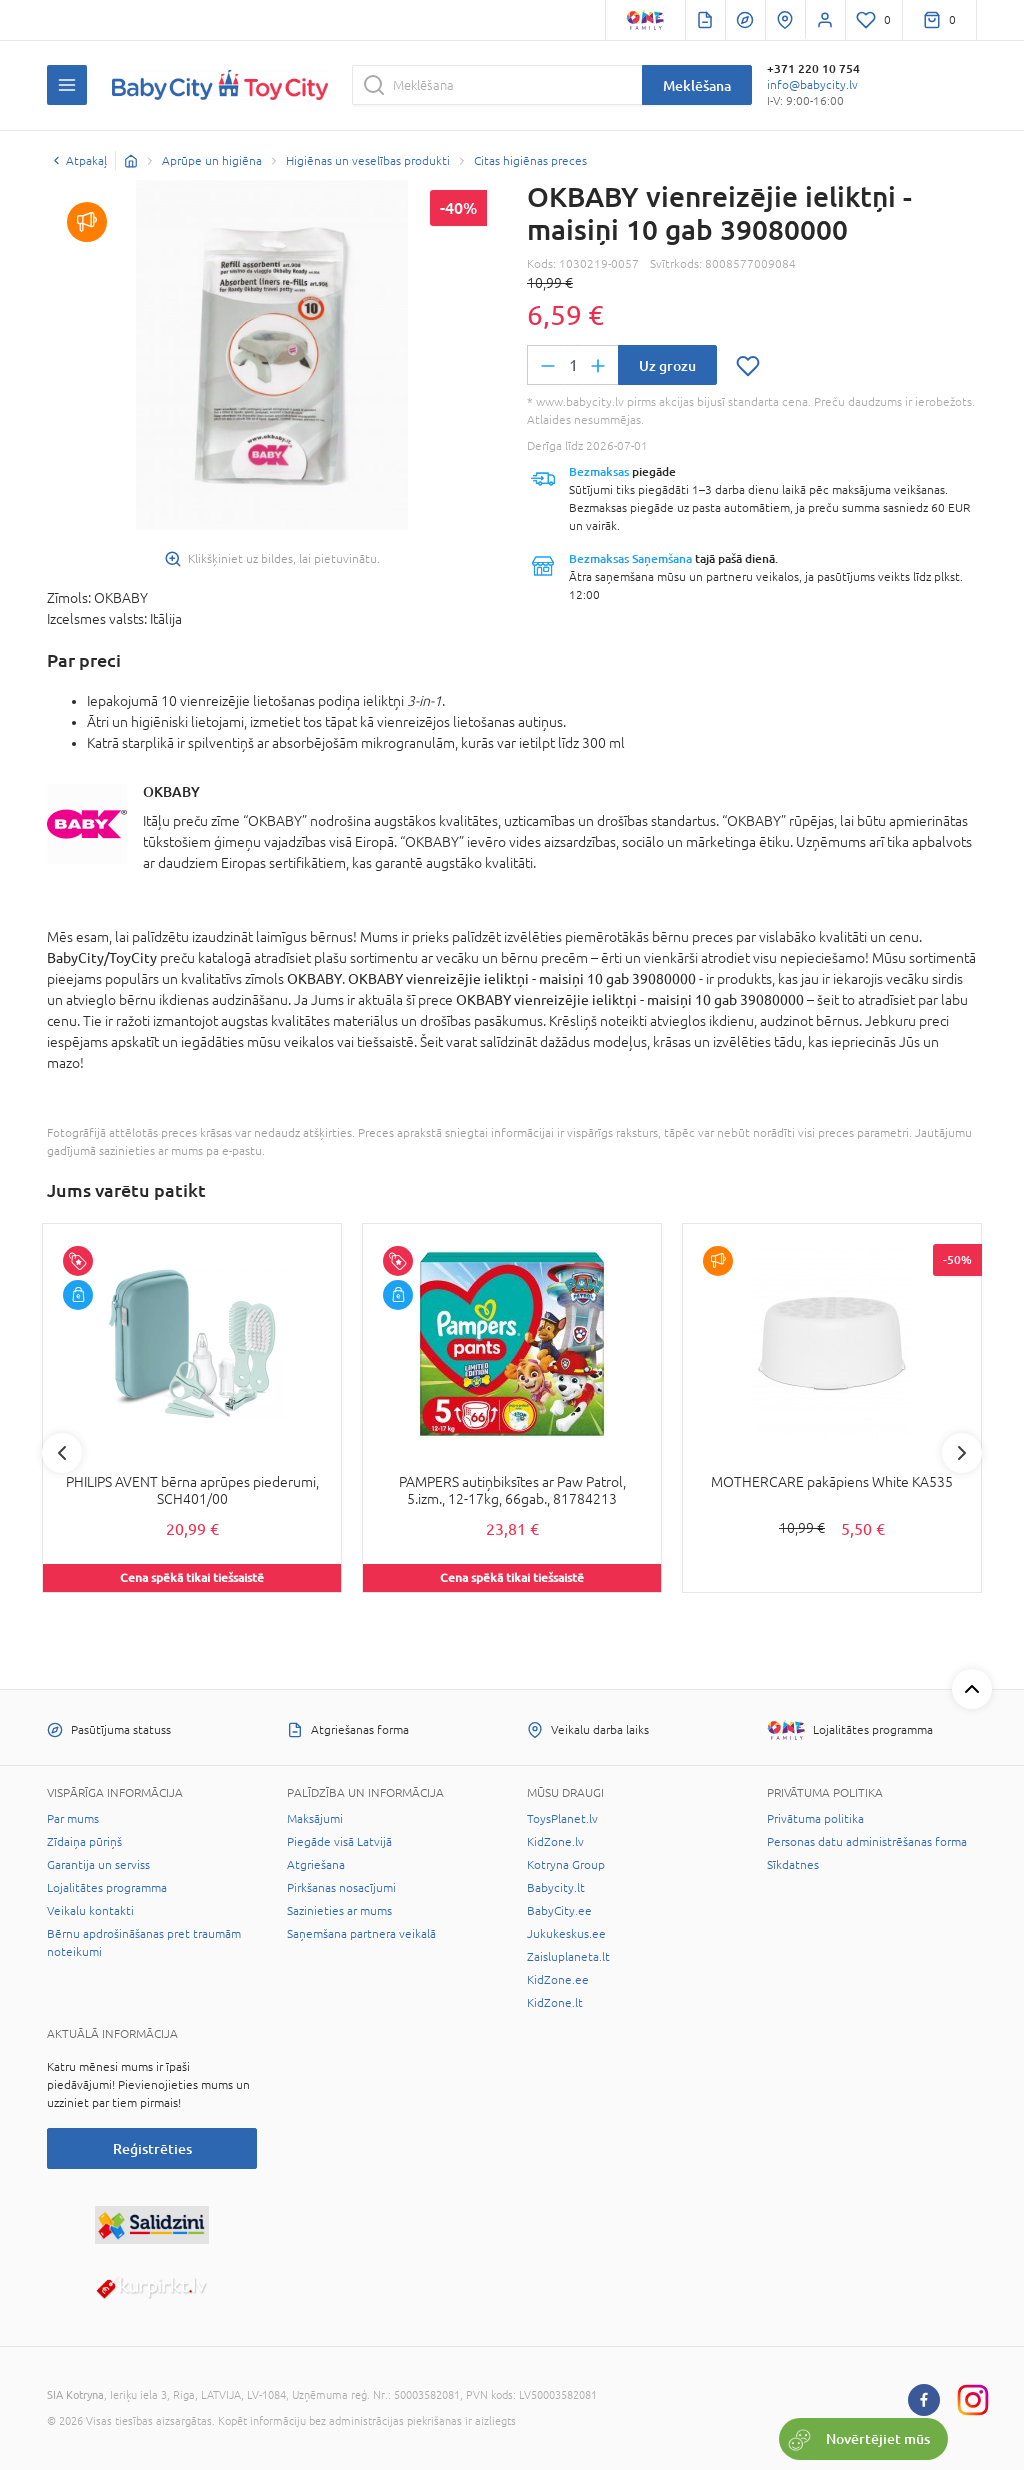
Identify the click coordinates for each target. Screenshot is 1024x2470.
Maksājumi (315, 1819)
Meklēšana (697, 85)
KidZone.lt (555, 2003)
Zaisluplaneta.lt (568, 1957)
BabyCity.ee (559, 1911)
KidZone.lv (555, 1842)
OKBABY (171, 791)
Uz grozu (667, 365)
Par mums (73, 1819)
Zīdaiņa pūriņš (84, 1842)
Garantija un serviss (98, 1865)
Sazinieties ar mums (339, 1911)
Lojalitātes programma (107, 1888)
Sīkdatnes (793, 1865)
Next (962, 1453)
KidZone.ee (558, 1980)
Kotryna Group (566, 1865)
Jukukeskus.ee (566, 1934)
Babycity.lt (556, 1888)
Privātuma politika (815, 1819)
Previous (62, 1453)
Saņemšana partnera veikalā (361, 1934)
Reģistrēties (152, 2148)
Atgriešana (316, 1865)
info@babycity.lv (812, 85)
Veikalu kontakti (90, 1911)
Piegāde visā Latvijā (339, 1842)
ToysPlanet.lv (562, 1819)
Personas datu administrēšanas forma (867, 1842)
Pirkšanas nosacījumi (341, 1888)
